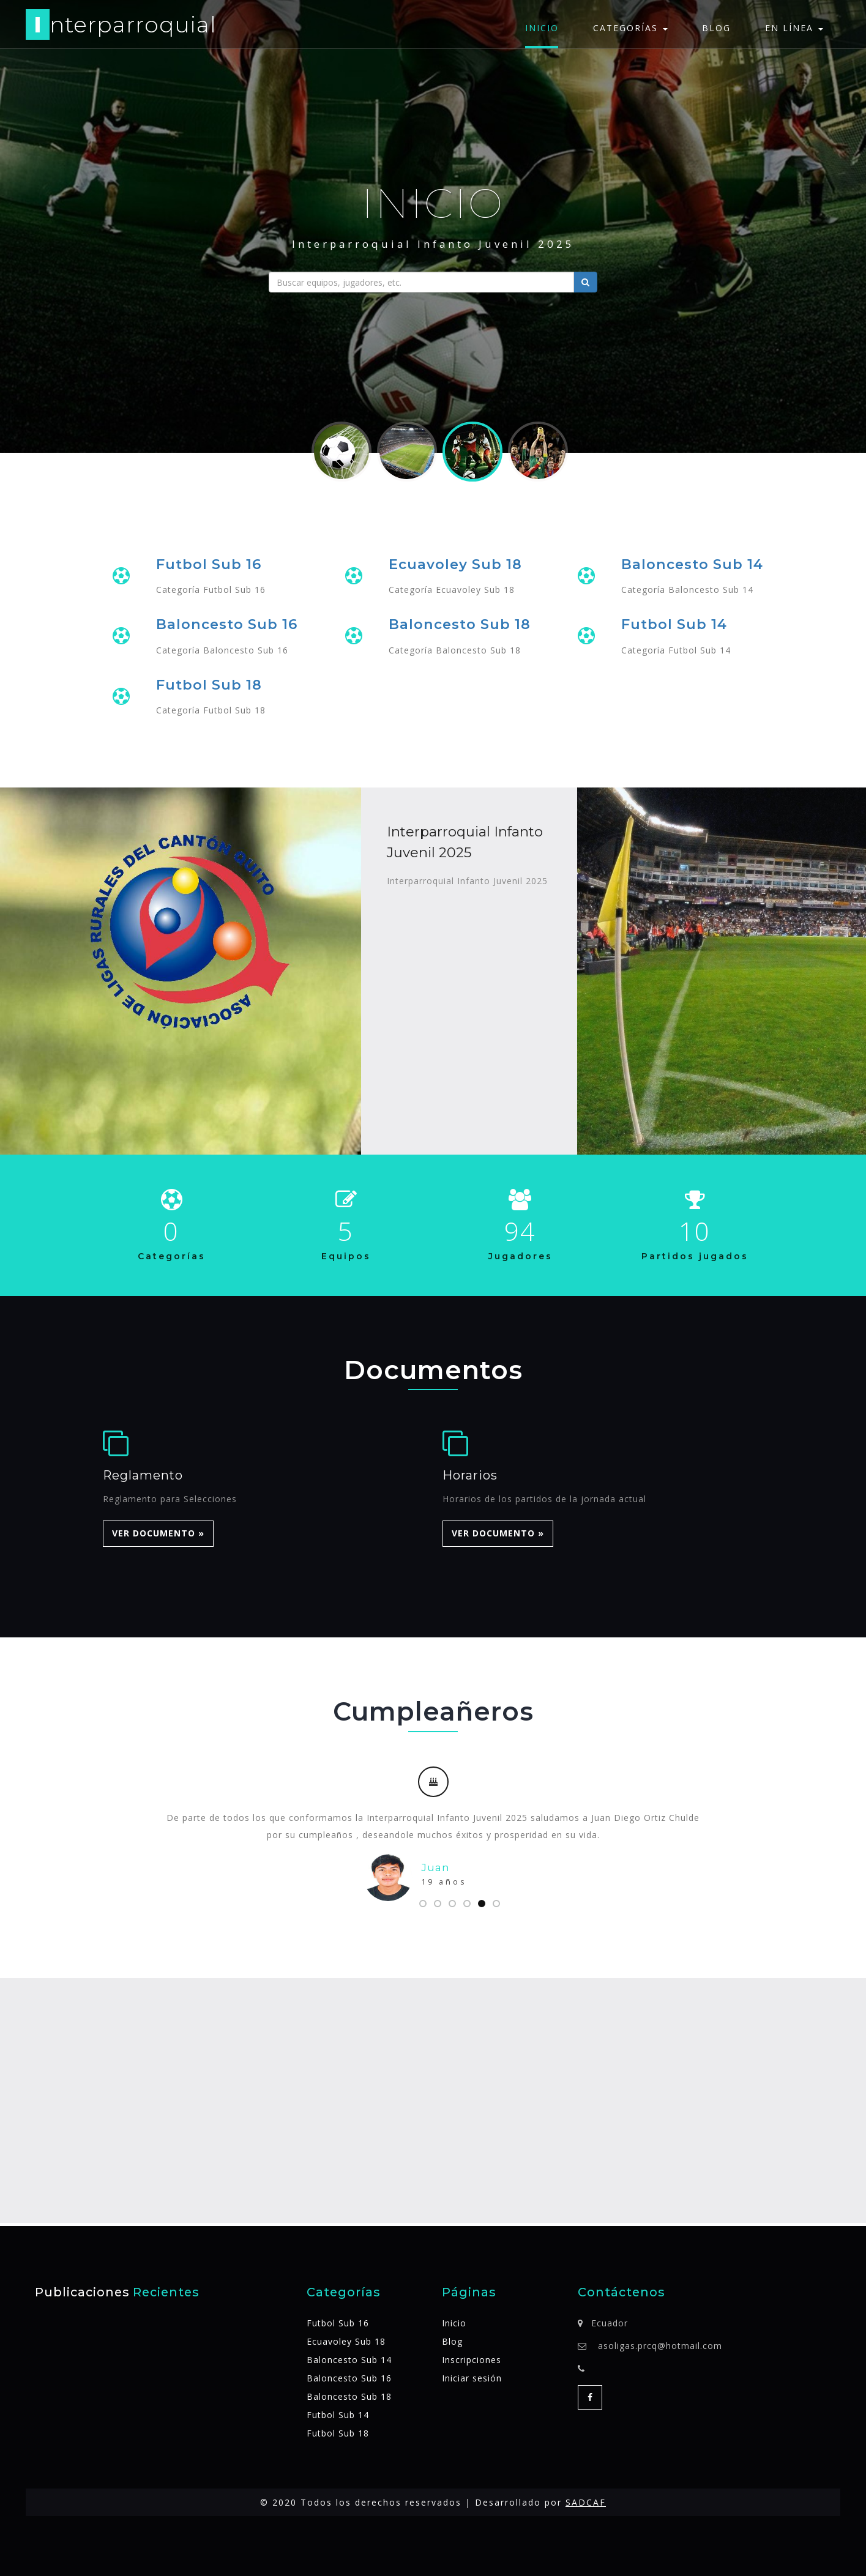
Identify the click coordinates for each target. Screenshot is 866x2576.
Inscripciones (471, 2360)
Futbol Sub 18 (209, 684)
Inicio (542, 28)
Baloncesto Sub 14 (692, 564)
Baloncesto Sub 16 (226, 624)
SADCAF (586, 2502)
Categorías (630, 28)
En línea (794, 28)
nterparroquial (121, 26)
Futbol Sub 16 (208, 564)
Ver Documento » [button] (158, 1533)
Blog (716, 28)
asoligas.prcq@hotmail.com (660, 2345)
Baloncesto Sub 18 (460, 624)
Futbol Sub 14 (674, 624)
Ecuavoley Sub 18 (455, 564)
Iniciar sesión (472, 2378)
